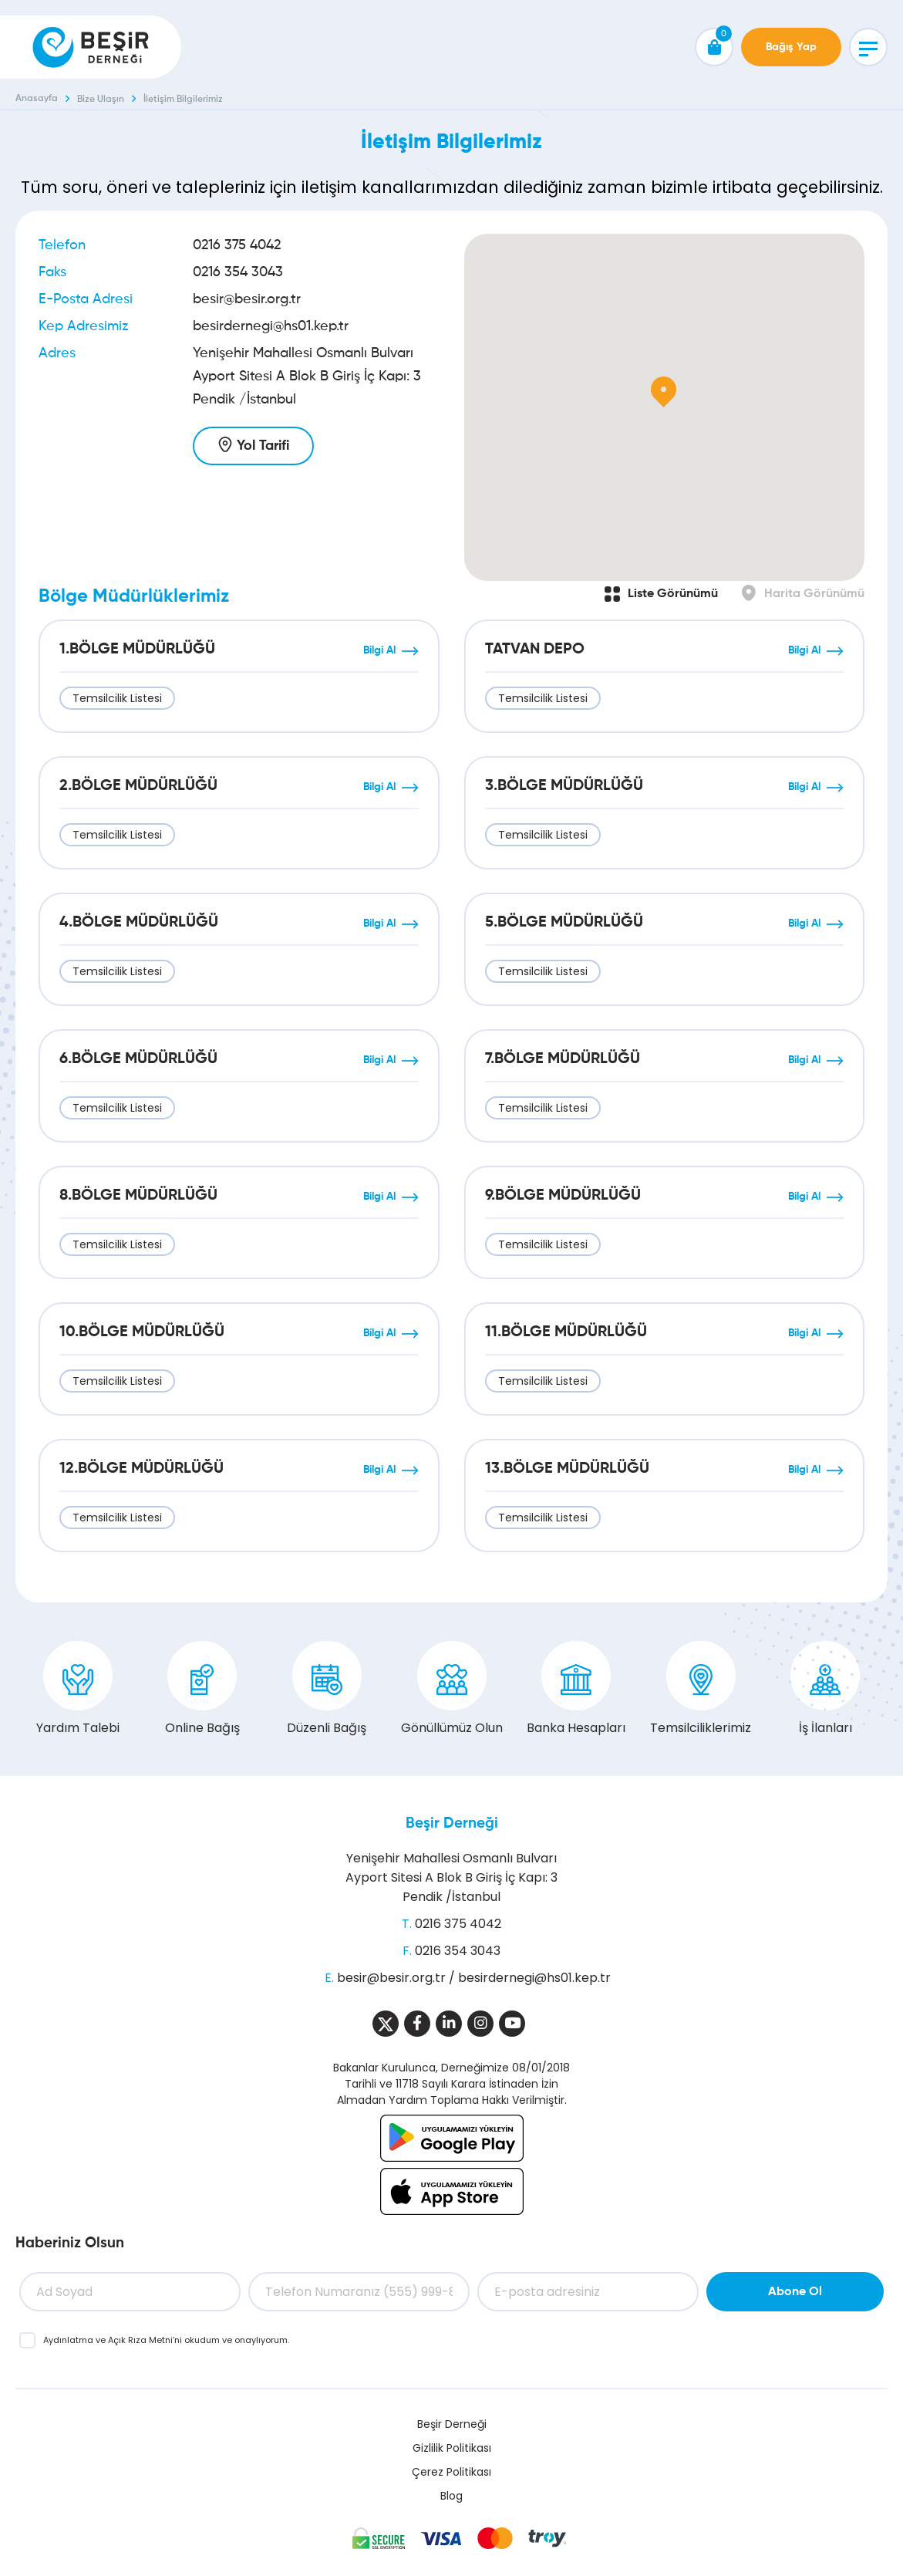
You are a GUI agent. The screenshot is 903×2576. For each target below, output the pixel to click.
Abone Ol (795, 2292)
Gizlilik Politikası (452, 2448)
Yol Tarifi (263, 446)
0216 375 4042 (237, 245)
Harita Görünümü (814, 594)
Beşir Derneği (452, 1823)
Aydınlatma (69, 2340)
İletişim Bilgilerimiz (183, 99)
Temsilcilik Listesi (117, 698)
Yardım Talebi (78, 1689)
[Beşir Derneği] (90, 47)
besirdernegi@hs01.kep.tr (271, 326)
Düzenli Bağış (326, 1689)
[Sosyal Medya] (385, 2023)
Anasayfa (36, 98)
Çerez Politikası (451, 2472)
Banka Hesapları (576, 1689)
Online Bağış (202, 1689)
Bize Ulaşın (100, 99)
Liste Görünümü (673, 594)
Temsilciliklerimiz (700, 1689)
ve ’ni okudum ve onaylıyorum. (166, 2340)
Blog (451, 2495)
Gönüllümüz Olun (452, 1689)
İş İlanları (825, 1689)
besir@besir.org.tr (247, 299)
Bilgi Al (379, 650)
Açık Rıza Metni (140, 2340)
